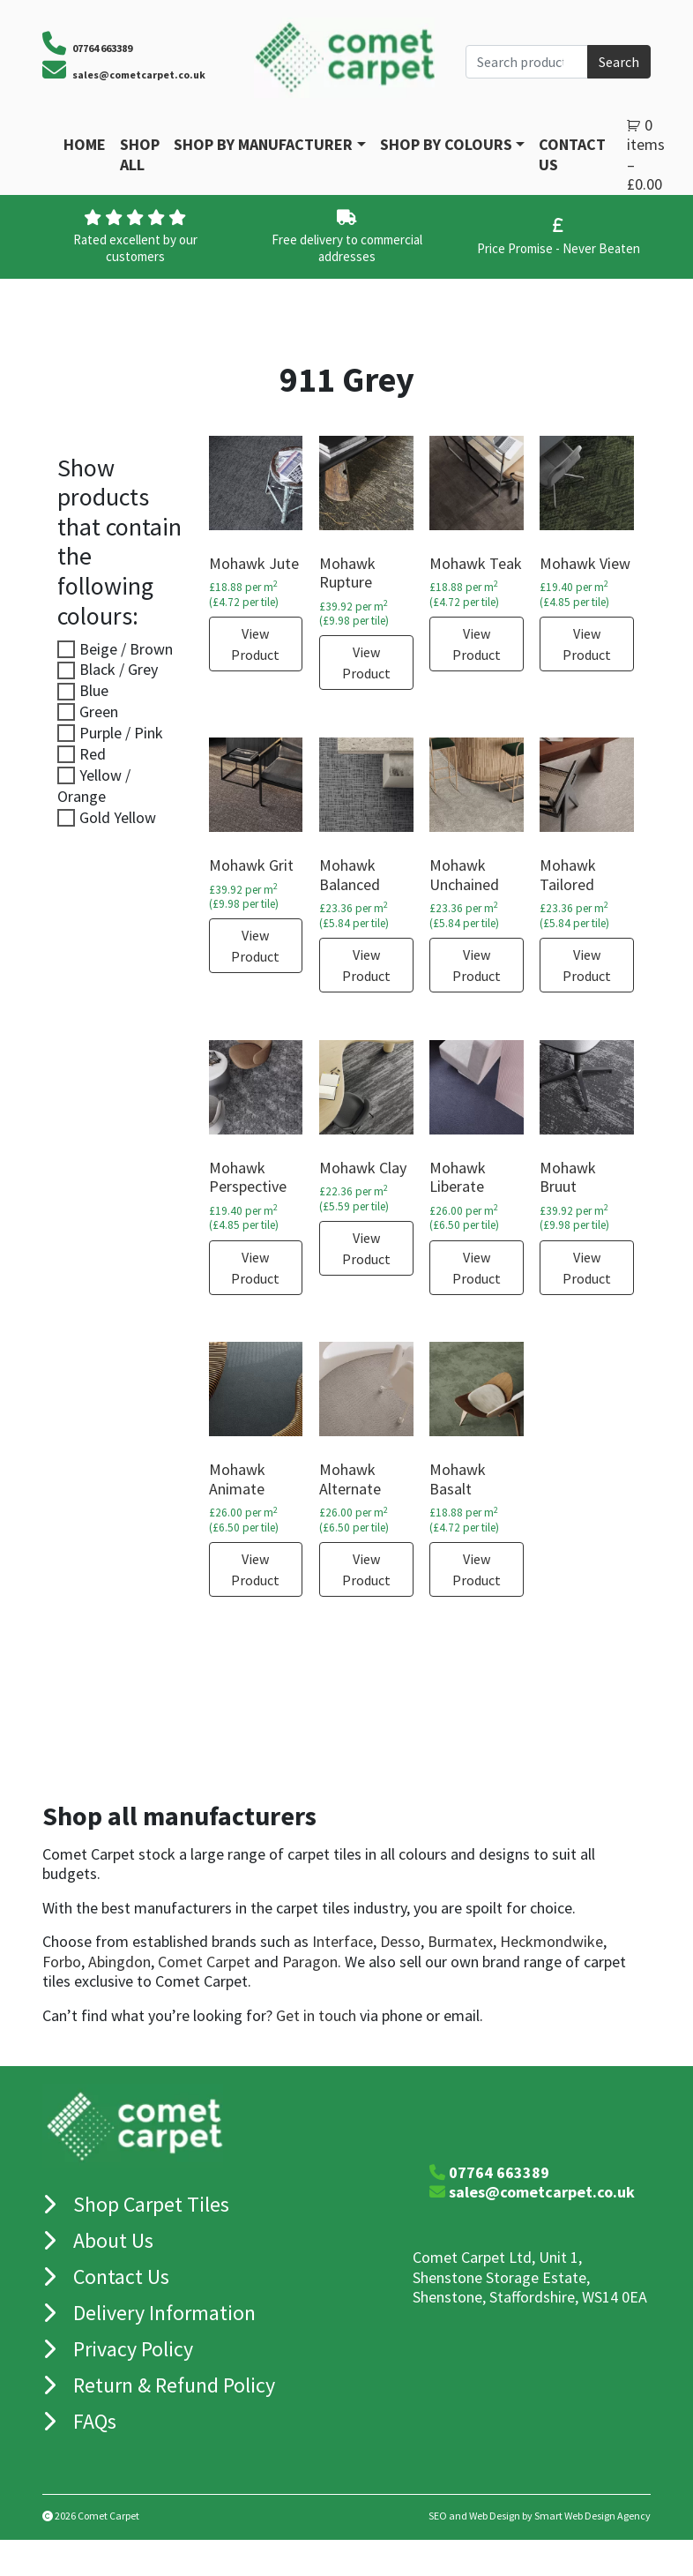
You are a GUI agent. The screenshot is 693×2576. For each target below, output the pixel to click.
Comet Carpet (204, 1961)
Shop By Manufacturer (263, 144)
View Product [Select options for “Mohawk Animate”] (255, 1569)
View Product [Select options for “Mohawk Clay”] (366, 1248)
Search (619, 62)
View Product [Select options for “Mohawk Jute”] (255, 644)
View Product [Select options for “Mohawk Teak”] (476, 644)
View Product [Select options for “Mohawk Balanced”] (366, 965)
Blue (93, 690)
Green (98, 711)
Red (92, 754)
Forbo (61, 1961)
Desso (400, 1941)
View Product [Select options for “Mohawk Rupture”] (366, 662)
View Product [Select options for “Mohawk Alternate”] (366, 1569)
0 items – (646, 155)
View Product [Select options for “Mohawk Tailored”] (587, 965)
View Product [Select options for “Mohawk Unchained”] (476, 965)
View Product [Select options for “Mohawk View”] (587, 644)
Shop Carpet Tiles (151, 2204)
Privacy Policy (133, 2349)
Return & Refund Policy (174, 2385)
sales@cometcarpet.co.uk (138, 74)
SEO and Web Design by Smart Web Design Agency (539, 2515)
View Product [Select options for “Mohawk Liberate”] (476, 1267)
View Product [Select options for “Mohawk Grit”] (255, 945)
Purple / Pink (121, 733)
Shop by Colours (446, 144)
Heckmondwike (551, 1941)
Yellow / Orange (93, 785)
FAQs (94, 2421)
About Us (113, 2240)
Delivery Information (164, 2312)
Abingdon (119, 1961)
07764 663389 (499, 2172)
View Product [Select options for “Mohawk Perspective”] (255, 1267)
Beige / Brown (126, 649)
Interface (342, 1941)
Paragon (310, 1961)
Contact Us (572, 154)
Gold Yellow (117, 817)
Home (84, 144)
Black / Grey (118, 669)
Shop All (140, 154)
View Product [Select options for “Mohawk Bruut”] (587, 1267)
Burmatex (460, 1941)
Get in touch (316, 2015)
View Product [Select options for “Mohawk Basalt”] (476, 1569)
